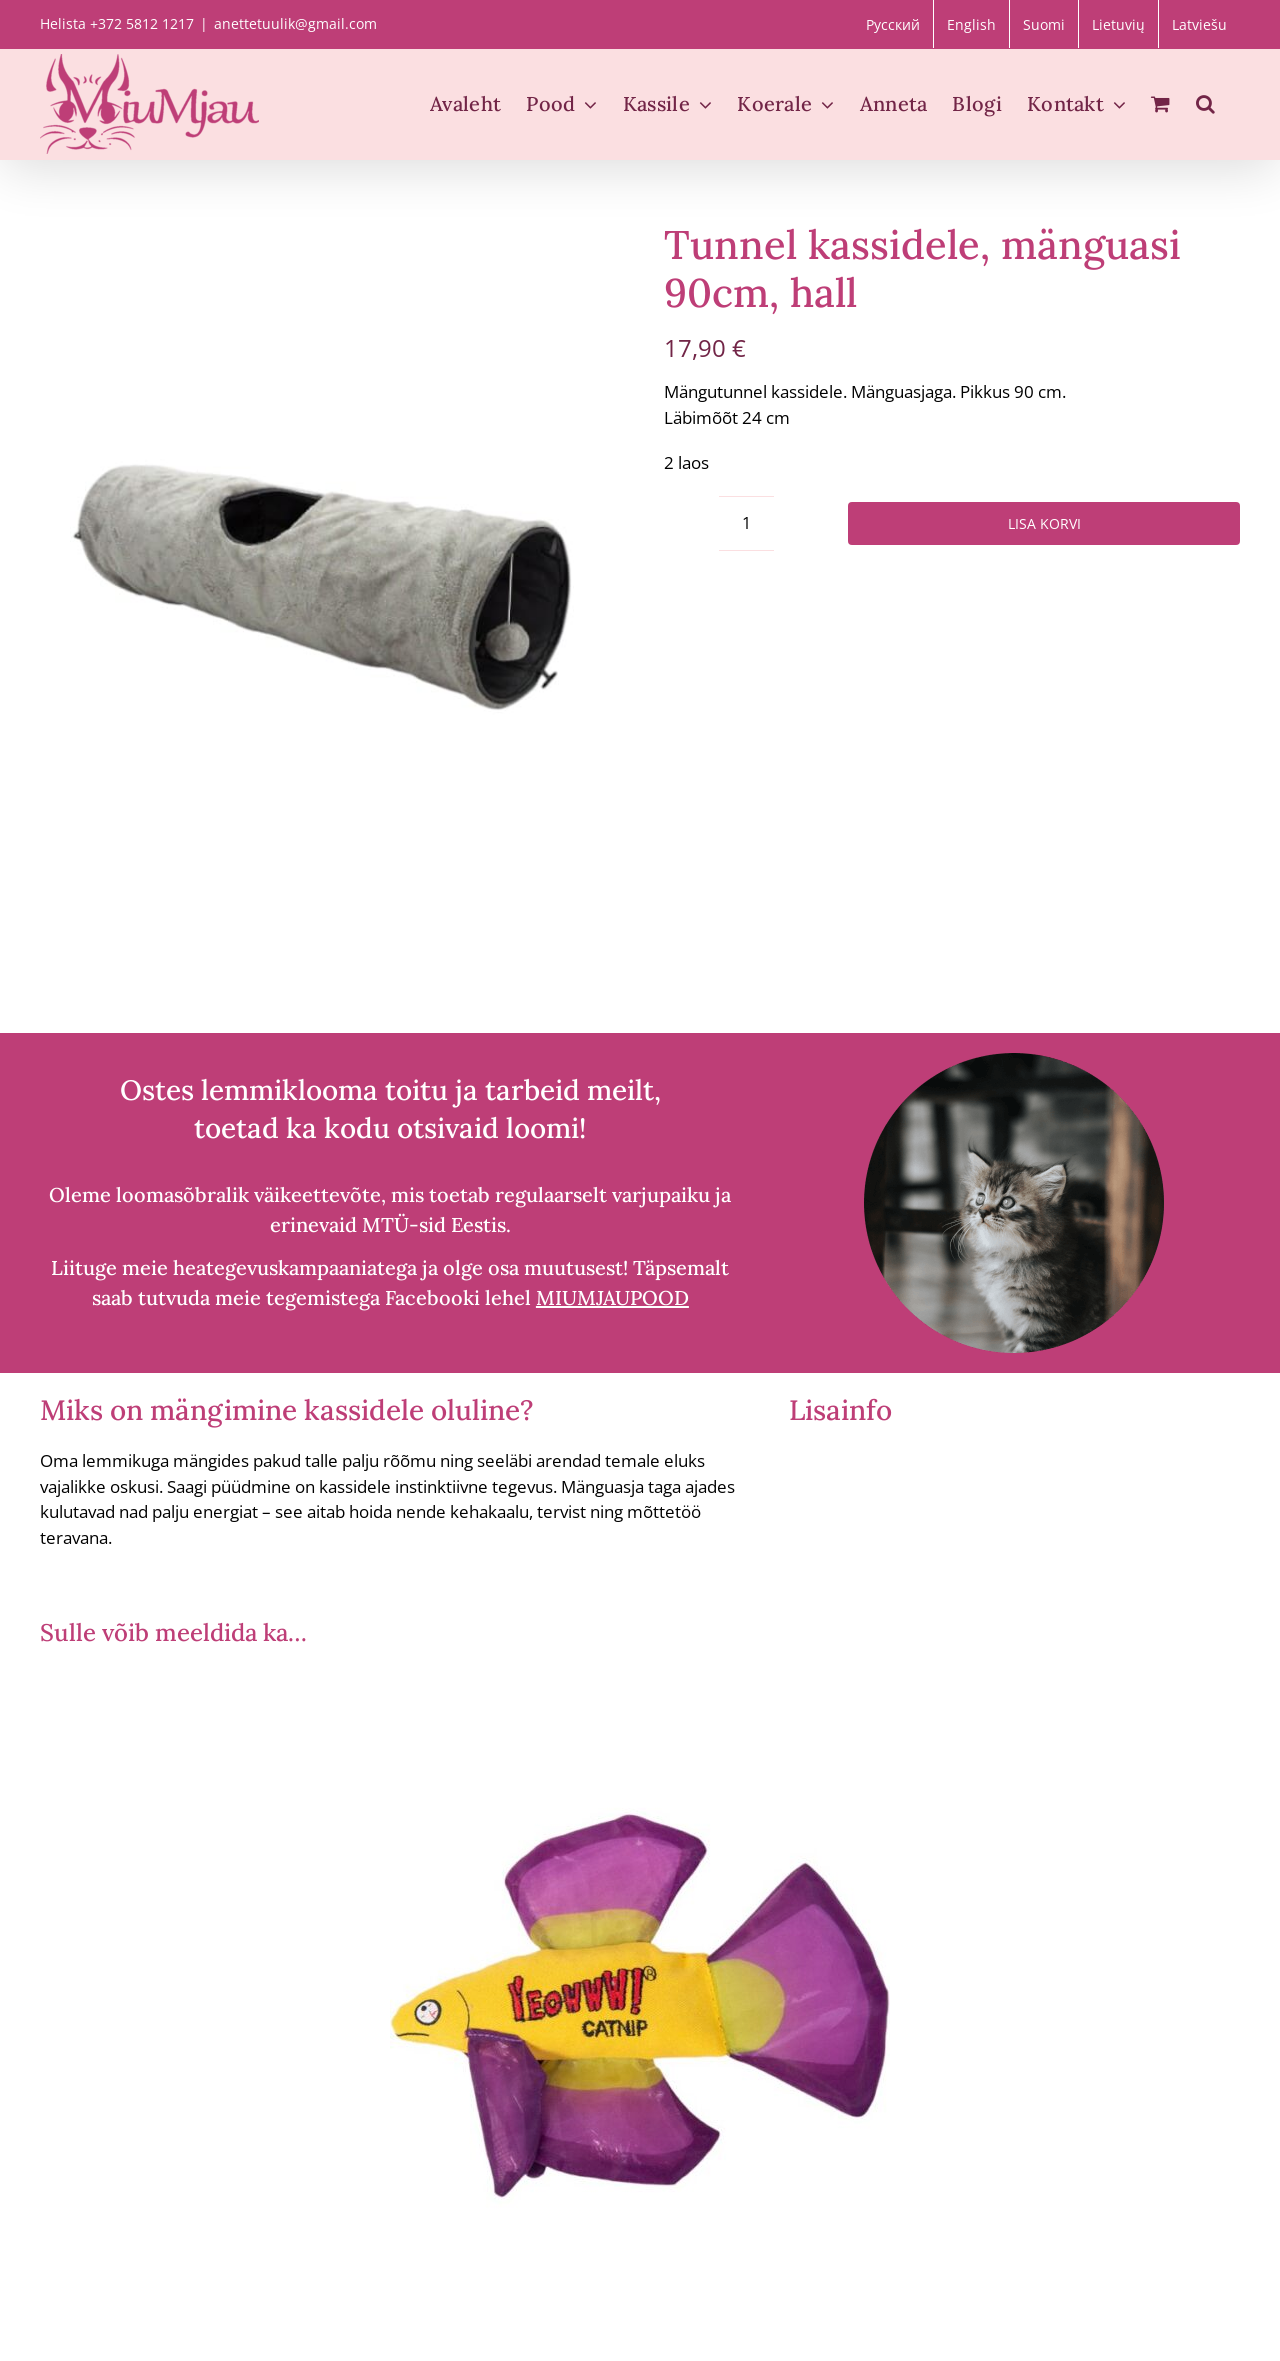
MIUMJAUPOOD (612, 1297)
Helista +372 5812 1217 (117, 23)
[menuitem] (893, 24)
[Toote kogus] (746, 523)
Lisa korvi (1044, 523)
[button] (1205, 104)
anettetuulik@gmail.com (295, 23)
